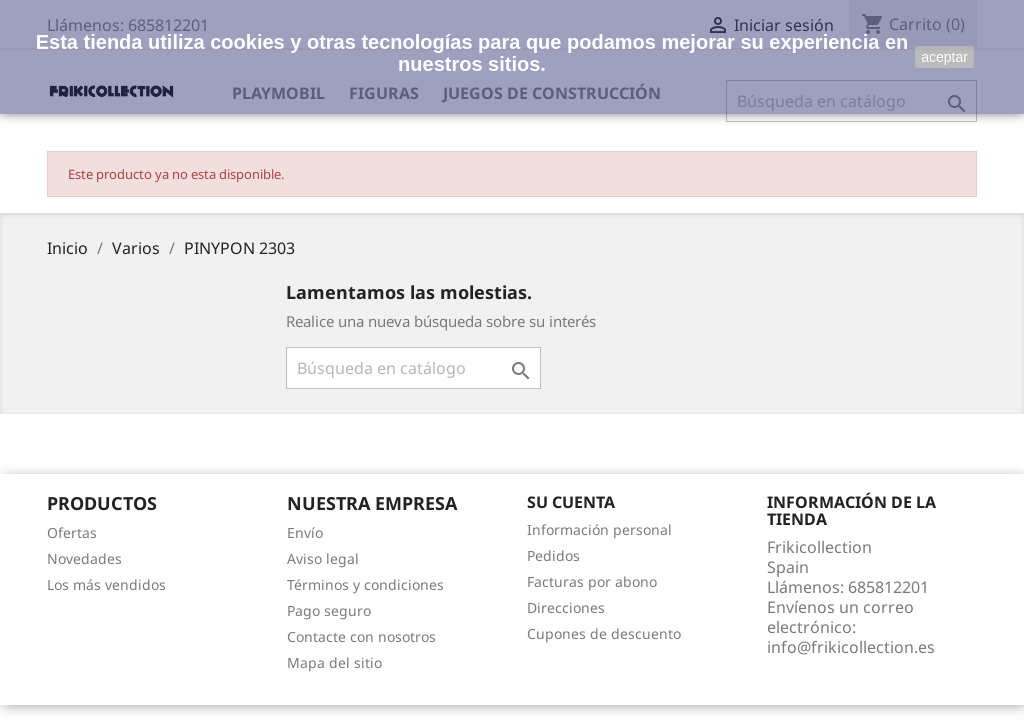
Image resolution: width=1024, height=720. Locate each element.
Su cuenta (571, 502)
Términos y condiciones (365, 584)
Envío (305, 532)
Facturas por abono (592, 581)
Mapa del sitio (334, 662)
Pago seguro (329, 610)
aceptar (944, 57)
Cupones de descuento (604, 633)
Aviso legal (323, 558)
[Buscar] (413, 368)
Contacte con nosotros (361, 636)
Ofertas (72, 532)
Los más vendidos (106, 584)
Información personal (599, 529)
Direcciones (566, 607)
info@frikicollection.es (851, 647)
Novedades (84, 558)
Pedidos (553, 555)
